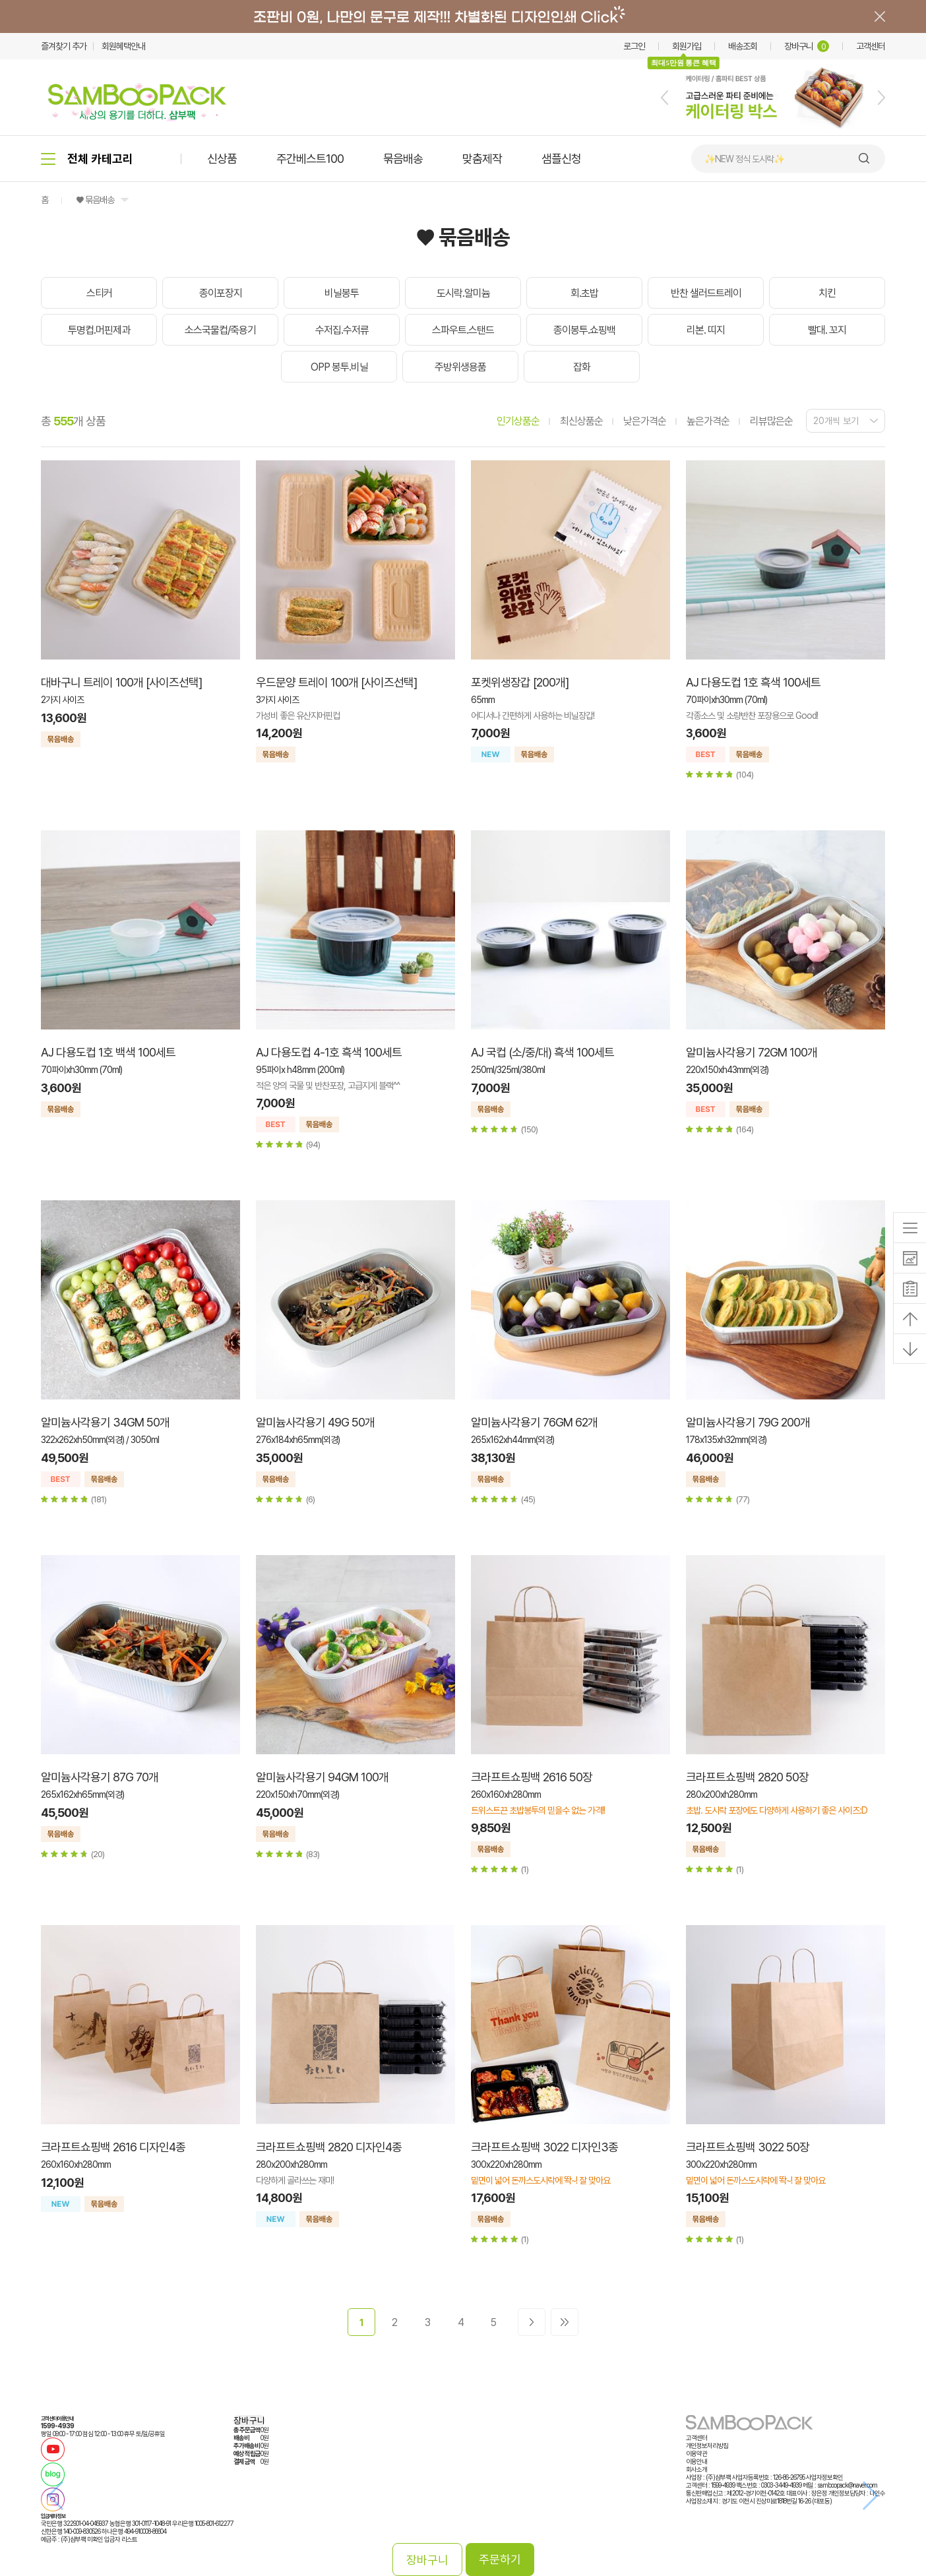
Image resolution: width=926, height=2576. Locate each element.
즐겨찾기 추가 (63, 46)
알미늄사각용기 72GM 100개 (751, 1052)
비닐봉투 (341, 293)
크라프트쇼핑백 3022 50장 (747, 2147)
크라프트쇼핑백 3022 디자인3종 (544, 2147)
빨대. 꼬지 (827, 330)
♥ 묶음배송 (95, 199)
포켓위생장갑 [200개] (520, 682)
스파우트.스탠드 (463, 330)
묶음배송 (403, 159)
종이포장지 (220, 293)
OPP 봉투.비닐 (339, 367)
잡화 (581, 367)
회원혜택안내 (123, 46)
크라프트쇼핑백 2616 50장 (531, 1777)
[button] (664, 97)
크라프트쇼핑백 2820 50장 (747, 1777)
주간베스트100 (310, 159)
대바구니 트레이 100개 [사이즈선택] (121, 682)
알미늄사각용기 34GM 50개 (105, 1422)
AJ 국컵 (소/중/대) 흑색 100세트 (542, 1052)
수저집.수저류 (342, 330)
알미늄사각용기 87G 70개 (99, 1777)
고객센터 (870, 46)
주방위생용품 (460, 367)
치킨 (827, 293)
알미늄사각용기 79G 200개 (748, 1422)
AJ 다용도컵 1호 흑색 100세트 (753, 682)
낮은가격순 (644, 421)
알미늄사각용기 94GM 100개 (322, 1777)
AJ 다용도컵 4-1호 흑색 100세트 (329, 1052)
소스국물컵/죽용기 (220, 330)
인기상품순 (518, 421)
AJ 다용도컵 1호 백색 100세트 (108, 1052)
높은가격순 (708, 421)
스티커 (99, 293)
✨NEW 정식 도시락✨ (744, 159)
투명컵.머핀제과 (99, 330)
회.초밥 (584, 293)
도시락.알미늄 (463, 293)
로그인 (634, 46)
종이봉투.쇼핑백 (584, 330)
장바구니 (806, 46)
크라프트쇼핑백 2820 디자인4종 (329, 2147)
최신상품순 (581, 421)
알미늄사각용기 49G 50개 (315, 1422)
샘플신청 (561, 159)
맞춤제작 (482, 159)
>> (564, 2322)
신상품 (222, 159)
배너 (463, 16)
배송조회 (742, 46)
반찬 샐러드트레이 (706, 293)
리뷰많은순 (771, 421)
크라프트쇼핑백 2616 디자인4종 (113, 2147)
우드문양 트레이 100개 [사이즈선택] (336, 682)
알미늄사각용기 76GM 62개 (534, 1422)
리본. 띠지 (706, 330)
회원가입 (686, 46)
